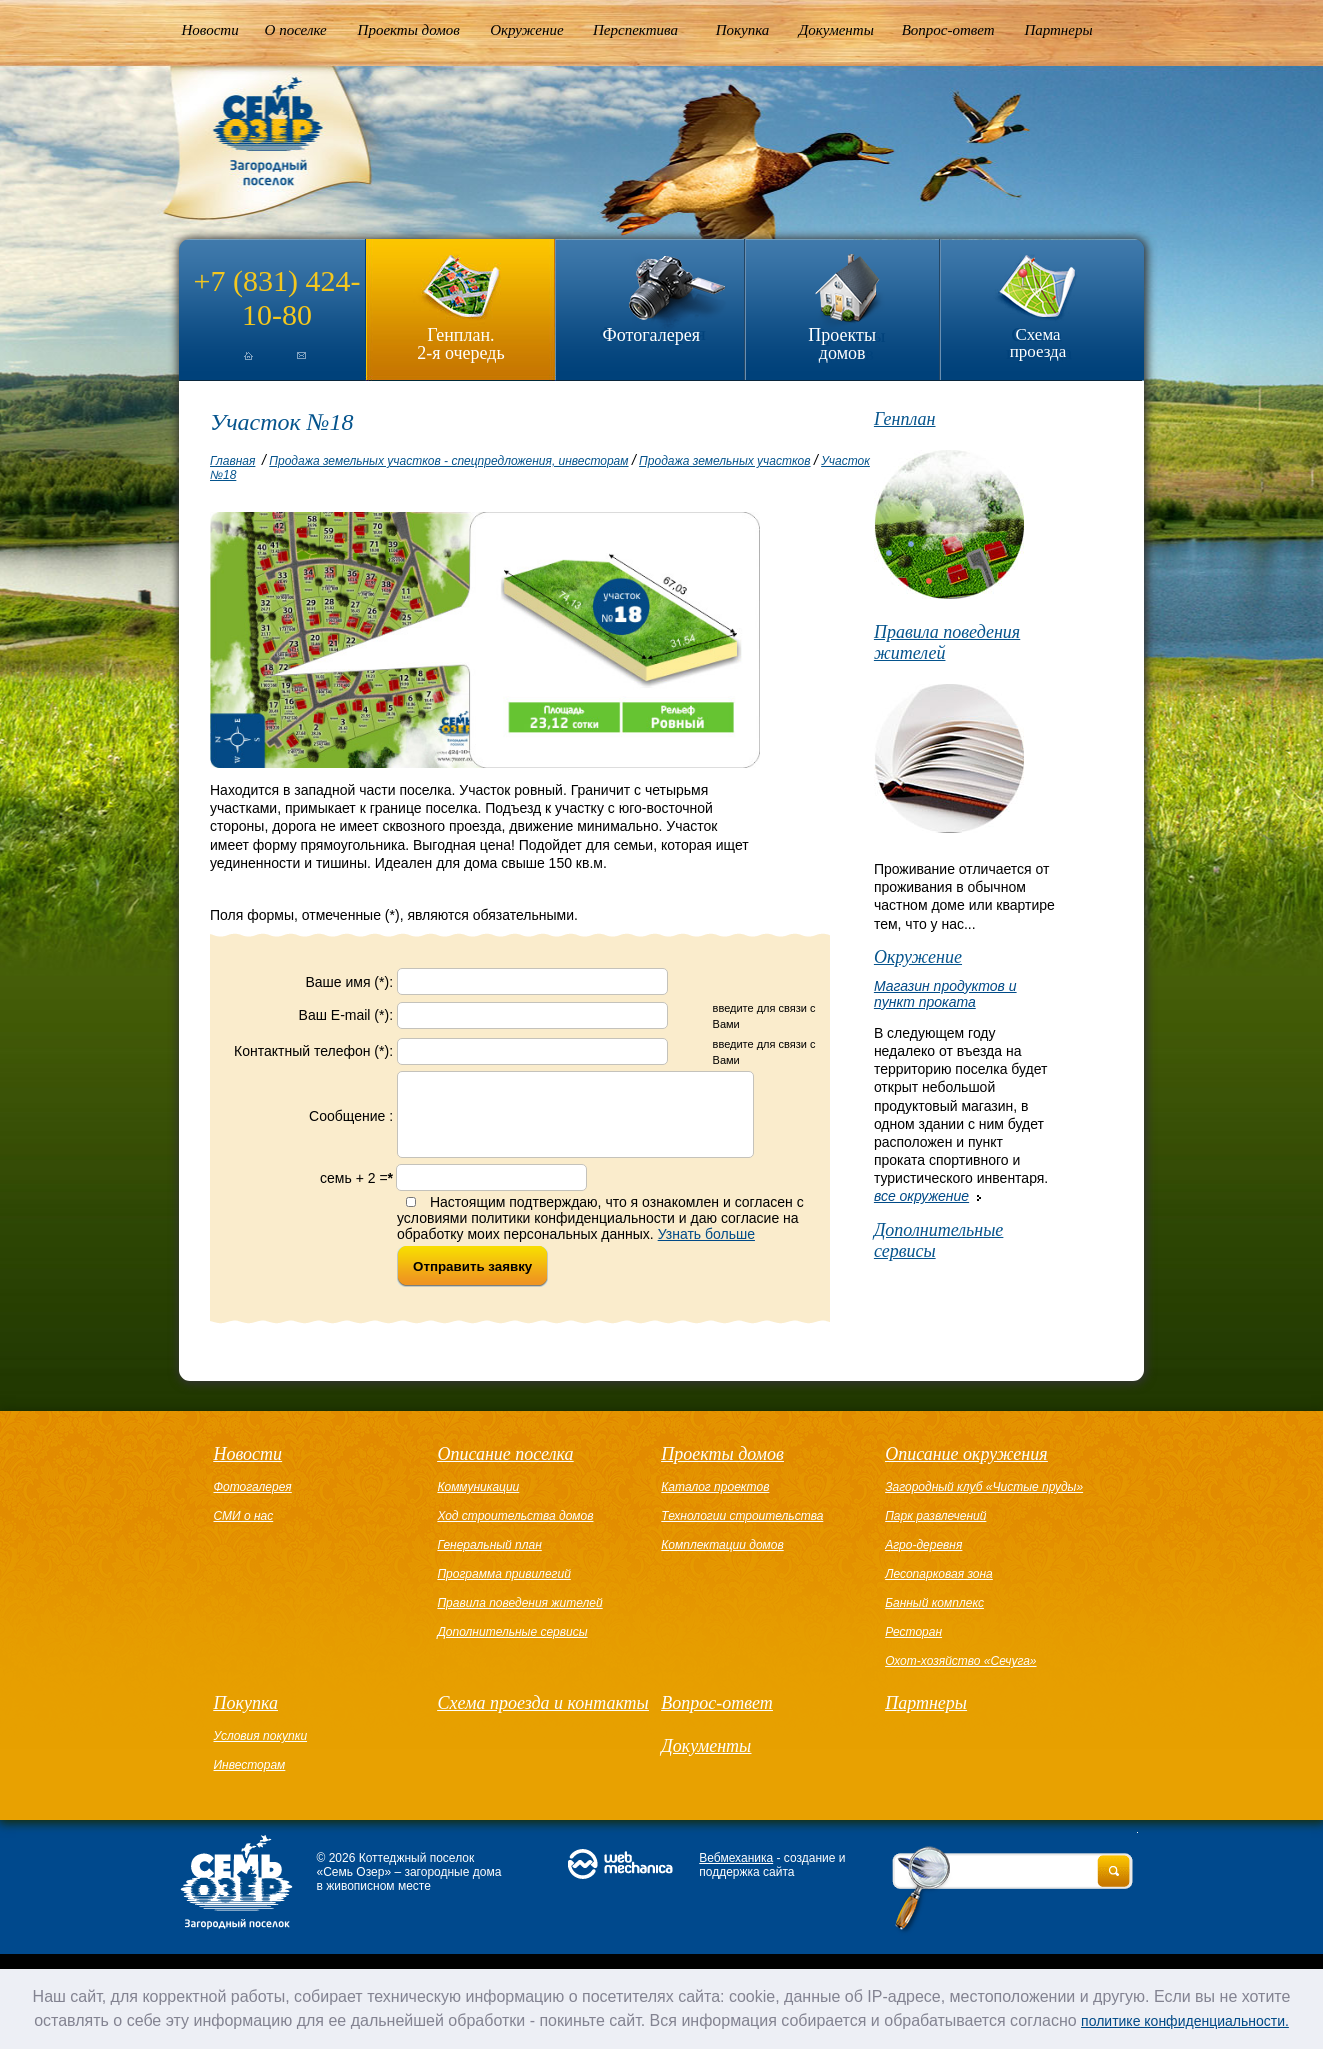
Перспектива (635, 30)
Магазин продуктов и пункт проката (945, 994)
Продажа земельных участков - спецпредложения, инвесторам (448, 461)
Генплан (905, 419)
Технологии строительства (742, 1531)
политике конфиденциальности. (1185, 2021)
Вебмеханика (736, 1873)
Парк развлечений (935, 1531)
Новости (210, 30)
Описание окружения (966, 1469)
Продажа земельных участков (724, 461)
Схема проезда (1038, 343)
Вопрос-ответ (948, 30)
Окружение (526, 30)
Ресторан (913, 1647)
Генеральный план (489, 1560)
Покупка (743, 30)
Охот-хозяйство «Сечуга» (960, 1676)
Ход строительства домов (515, 1531)
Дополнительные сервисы (938, 1240)
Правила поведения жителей (947, 642)
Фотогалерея (651, 335)
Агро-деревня (923, 1560)
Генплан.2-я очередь (460, 343)
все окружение (921, 1196)
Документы (836, 30)
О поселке (296, 30)
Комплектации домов (722, 1560)
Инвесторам (250, 1780)
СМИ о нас (244, 1531)
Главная (232, 461)
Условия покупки (261, 1751)
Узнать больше (706, 1249)
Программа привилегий (503, 1589)
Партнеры (1058, 30)
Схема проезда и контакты (542, 1718)
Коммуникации (478, 1502)
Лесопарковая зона (939, 1589)
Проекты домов (409, 30)
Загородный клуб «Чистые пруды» (984, 1502)
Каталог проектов (715, 1502)
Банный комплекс (934, 1618)
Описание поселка (505, 1469)
